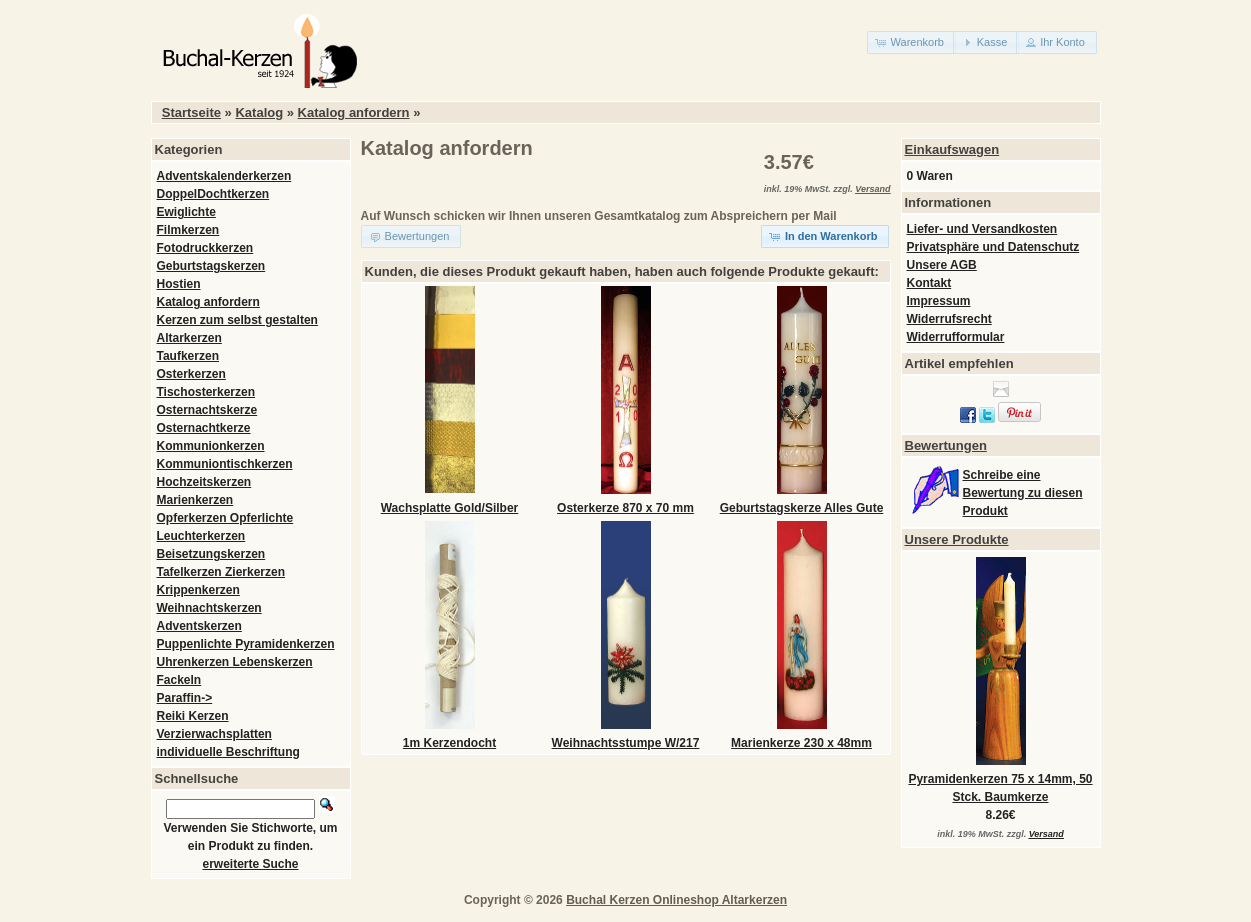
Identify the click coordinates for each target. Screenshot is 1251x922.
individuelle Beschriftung (228, 752)
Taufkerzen (188, 356)
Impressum (939, 301)
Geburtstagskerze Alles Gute (802, 508)
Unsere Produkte (957, 539)
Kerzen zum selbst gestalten (237, 320)
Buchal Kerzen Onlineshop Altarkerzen (676, 900)
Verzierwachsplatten (214, 734)
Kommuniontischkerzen (225, 464)
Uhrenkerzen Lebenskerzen (235, 662)
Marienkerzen (195, 500)
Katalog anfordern (354, 112)
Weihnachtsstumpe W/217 (626, 743)
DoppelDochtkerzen (213, 194)
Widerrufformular (956, 337)
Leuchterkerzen (201, 536)
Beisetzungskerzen (211, 554)
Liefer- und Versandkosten (982, 229)
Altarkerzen (189, 338)
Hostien (179, 284)
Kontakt (929, 283)
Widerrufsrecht (949, 319)
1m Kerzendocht (449, 743)
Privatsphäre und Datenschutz (993, 247)
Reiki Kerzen (193, 716)
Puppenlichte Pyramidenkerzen (246, 644)
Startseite (191, 112)
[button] (911, 42)
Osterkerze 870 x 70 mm (625, 508)
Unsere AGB (942, 265)
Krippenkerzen (198, 590)
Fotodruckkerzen (205, 248)
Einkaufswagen (952, 149)
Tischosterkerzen (206, 392)
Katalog (259, 112)
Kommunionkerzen (211, 446)
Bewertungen (946, 445)
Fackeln (179, 680)
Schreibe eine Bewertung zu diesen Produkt (1023, 493)
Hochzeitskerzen (204, 482)
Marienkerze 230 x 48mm (801, 743)
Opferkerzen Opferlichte (225, 518)
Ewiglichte (186, 212)
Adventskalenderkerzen (224, 176)
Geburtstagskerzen (211, 266)
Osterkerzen (191, 374)
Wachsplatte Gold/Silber (450, 508)
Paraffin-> (185, 698)
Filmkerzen (188, 230)
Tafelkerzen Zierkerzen (221, 572)
